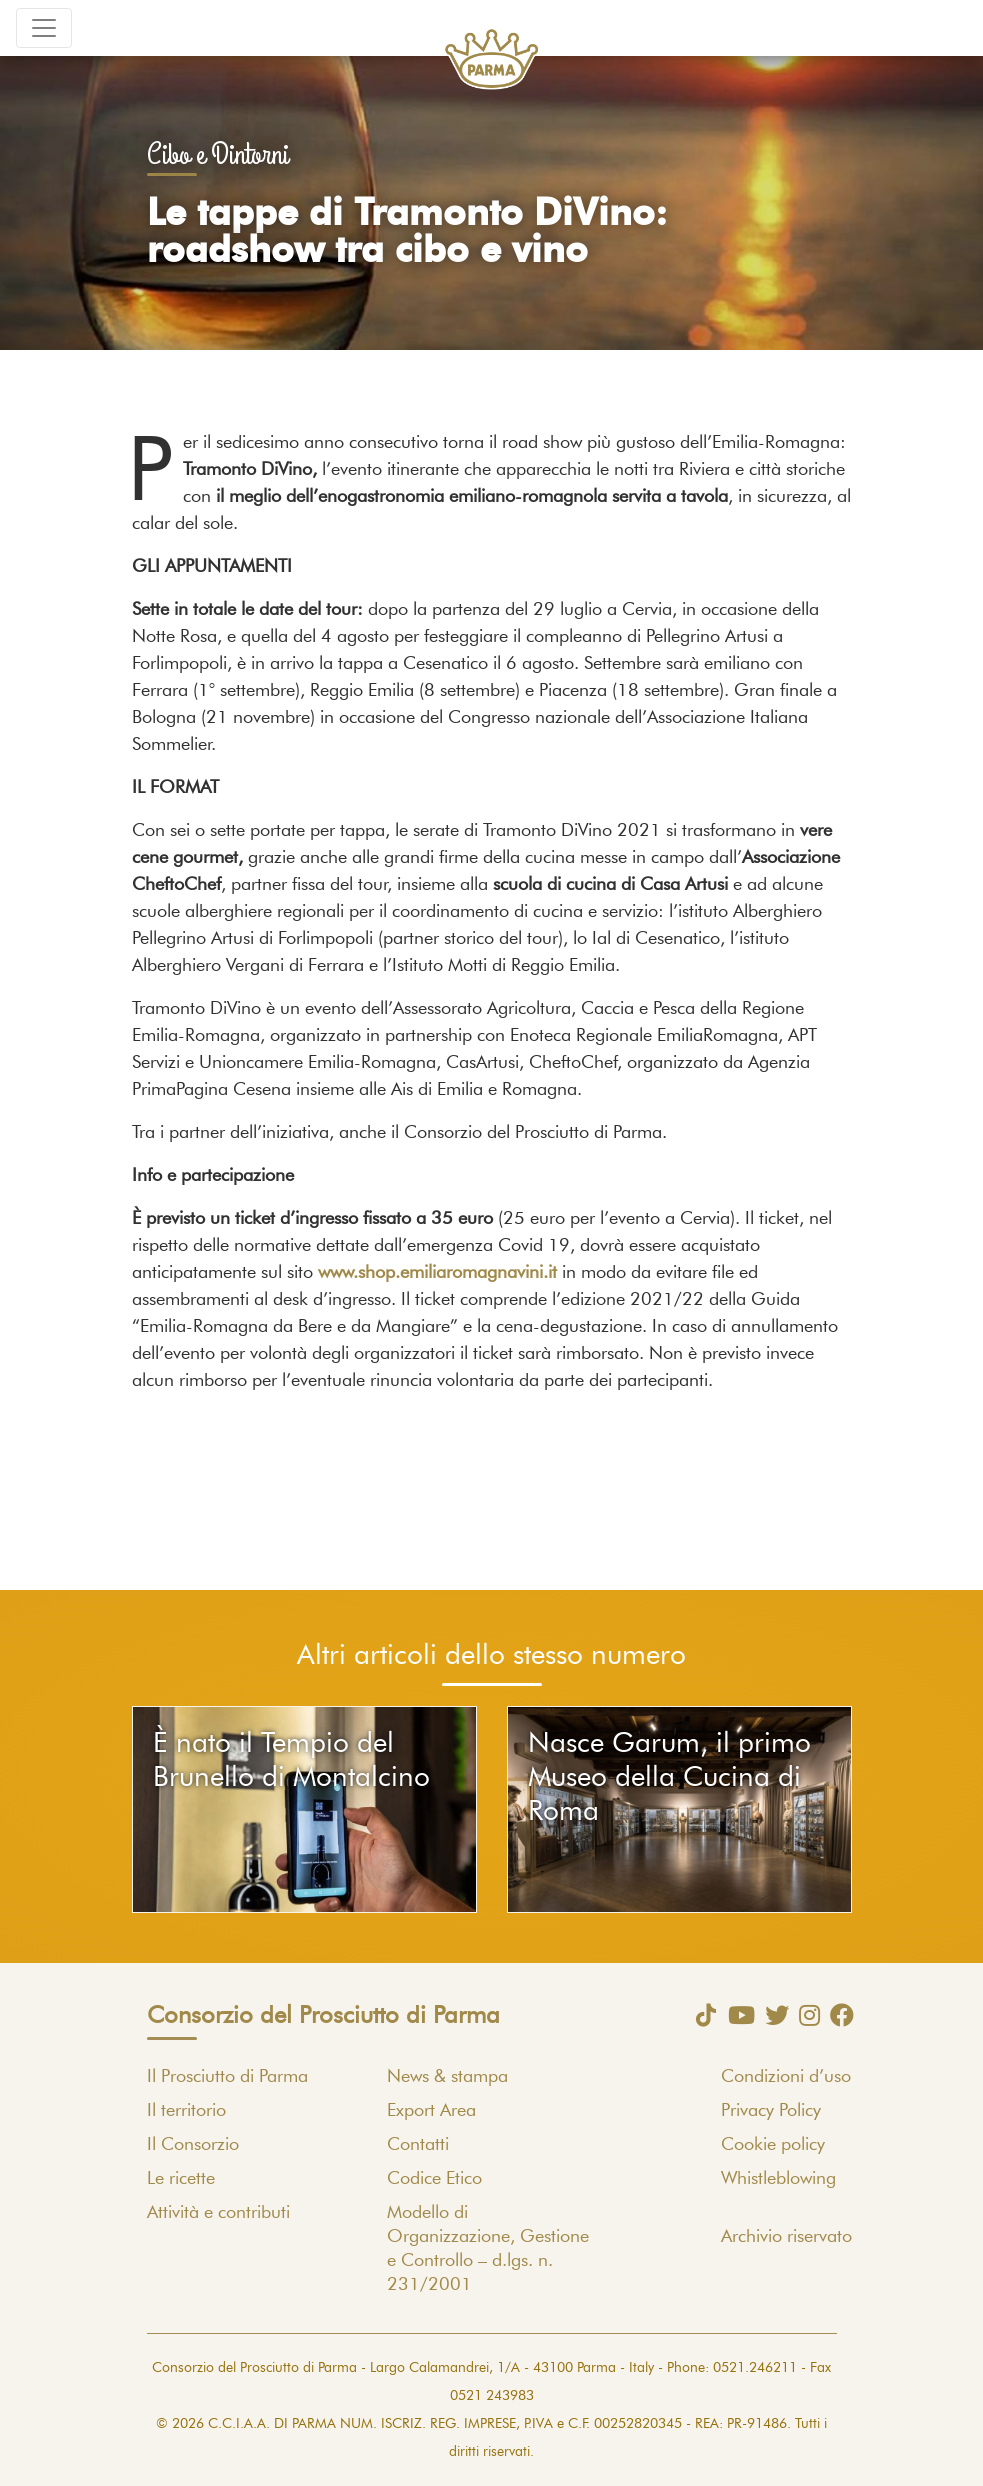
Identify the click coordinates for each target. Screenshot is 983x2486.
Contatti (418, 2145)
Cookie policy (773, 2145)
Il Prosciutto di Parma (227, 2077)
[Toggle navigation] (44, 28)
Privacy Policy (771, 2111)
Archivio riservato (786, 2237)
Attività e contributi (218, 2213)
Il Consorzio (193, 2145)
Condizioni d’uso (786, 2077)
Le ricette (181, 2179)
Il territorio (186, 2111)
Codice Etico (434, 2179)
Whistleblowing (778, 2179)
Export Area (431, 2111)
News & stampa (447, 2077)
